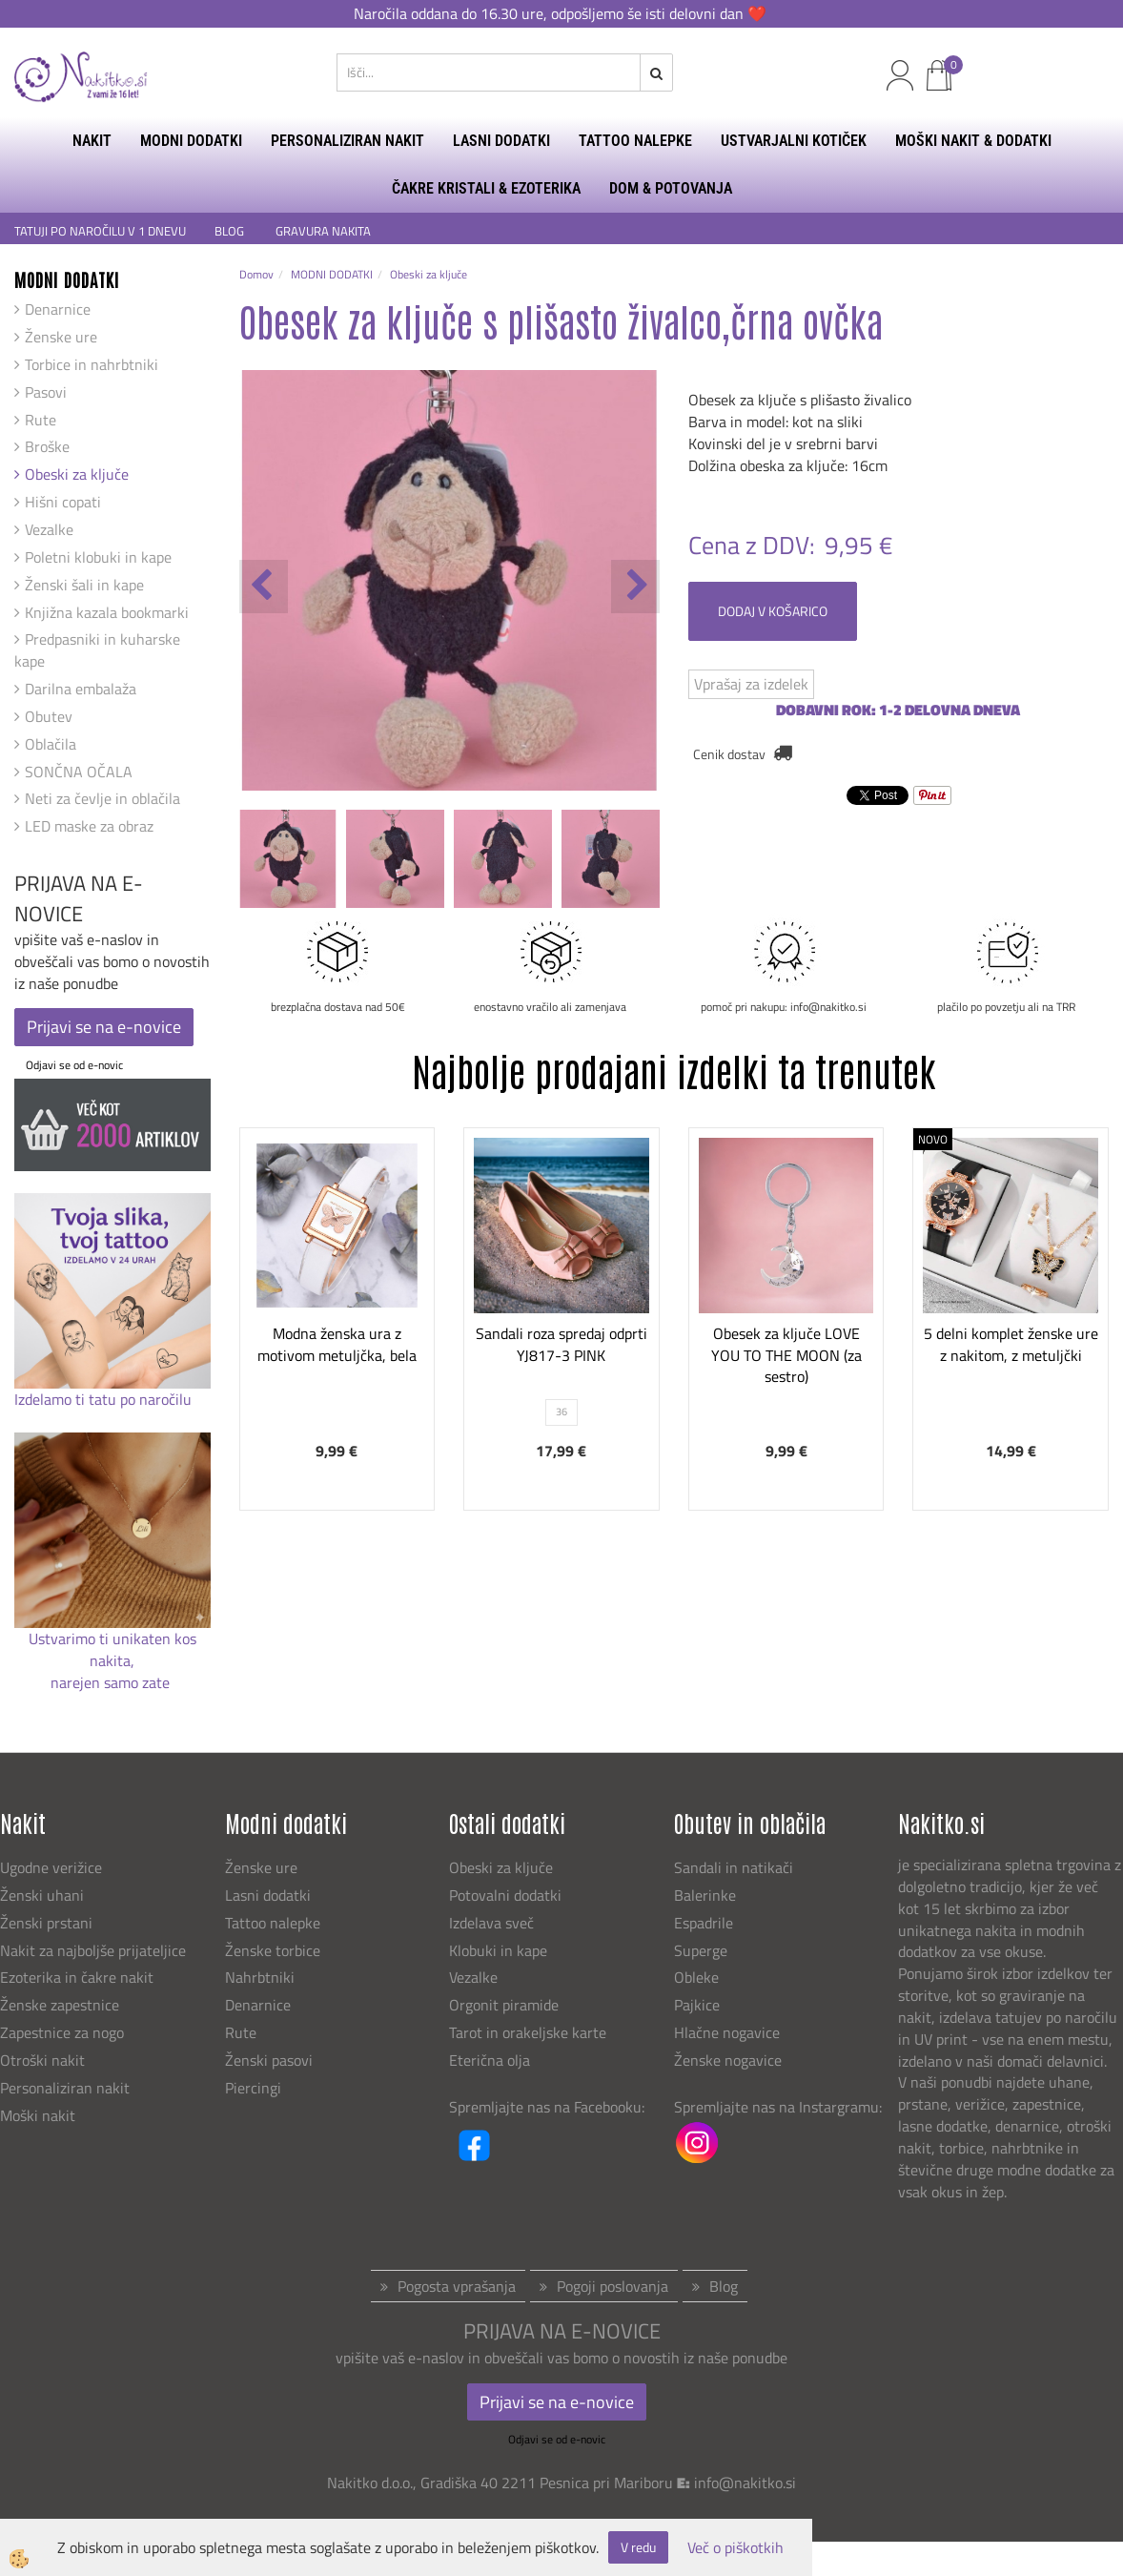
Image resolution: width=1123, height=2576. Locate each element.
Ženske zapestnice (61, 2004)
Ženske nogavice (728, 2060)
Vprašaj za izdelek (751, 683)
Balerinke (705, 1895)
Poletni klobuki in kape (98, 557)
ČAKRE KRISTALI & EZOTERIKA (486, 188)
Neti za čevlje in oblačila (102, 798)
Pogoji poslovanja (612, 2286)
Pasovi (46, 392)
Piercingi (253, 2087)
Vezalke (49, 529)
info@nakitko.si (745, 2482)
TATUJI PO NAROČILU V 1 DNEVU (100, 231)
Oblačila (50, 743)
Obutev (48, 716)
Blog (723, 2286)
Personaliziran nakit (65, 2087)
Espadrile (703, 1922)
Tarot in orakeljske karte (527, 2032)
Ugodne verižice (51, 1867)
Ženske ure (61, 336)
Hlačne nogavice (727, 2032)
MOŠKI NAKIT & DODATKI (973, 141)
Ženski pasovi (270, 2060)
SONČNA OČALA (79, 771)
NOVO (933, 1139)
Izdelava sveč (491, 1922)
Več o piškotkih (735, 2548)
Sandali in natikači (735, 1867)
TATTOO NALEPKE (635, 141)
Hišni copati (63, 501)
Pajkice (697, 2004)
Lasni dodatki (268, 1895)
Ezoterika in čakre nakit (78, 1977)
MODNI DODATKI (191, 141)
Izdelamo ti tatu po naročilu (104, 1399)
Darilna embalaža (80, 688)
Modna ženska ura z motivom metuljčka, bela (337, 1344)
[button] (635, 586)
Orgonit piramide (504, 2004)
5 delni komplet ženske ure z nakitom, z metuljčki (1011, 1344)
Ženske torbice (272, 1950)
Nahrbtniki (260, 1977)
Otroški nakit (42, 2060)
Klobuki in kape (498, 1950)
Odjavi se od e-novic (74, 1065)
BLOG (230, 231)
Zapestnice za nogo (64, 2032)
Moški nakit (39, 2115)
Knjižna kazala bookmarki (107, 612)
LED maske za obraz (89, 825)
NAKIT (92, 141)
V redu (638, 2547)
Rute (40, 419)
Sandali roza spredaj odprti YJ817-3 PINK (561, 1344)
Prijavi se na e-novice (104, 1027)
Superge (700, 1950)
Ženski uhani (44, 1895)
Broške (47, 446)
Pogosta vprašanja (457, 2286)
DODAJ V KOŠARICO (772, 611)
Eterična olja (489, 2060)
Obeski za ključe (77, 474)
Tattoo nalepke (272, 1922)
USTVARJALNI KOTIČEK (794, 141)
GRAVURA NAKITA (323, 231)
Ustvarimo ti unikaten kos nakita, (112, 1649)
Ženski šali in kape (84, 584)
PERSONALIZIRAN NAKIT (347, 141)
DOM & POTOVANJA (670, 188)
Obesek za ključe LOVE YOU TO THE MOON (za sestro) (786, 1355)
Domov (256, 274)
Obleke (696, 1977)
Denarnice (58, 309)
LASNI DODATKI (501, 141)
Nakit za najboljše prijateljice (93, 1950)
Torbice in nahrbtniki (91, 364)
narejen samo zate (112, 1682)
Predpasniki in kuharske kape (97, 650)
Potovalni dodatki (505, 1895)
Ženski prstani (48, 1922)
